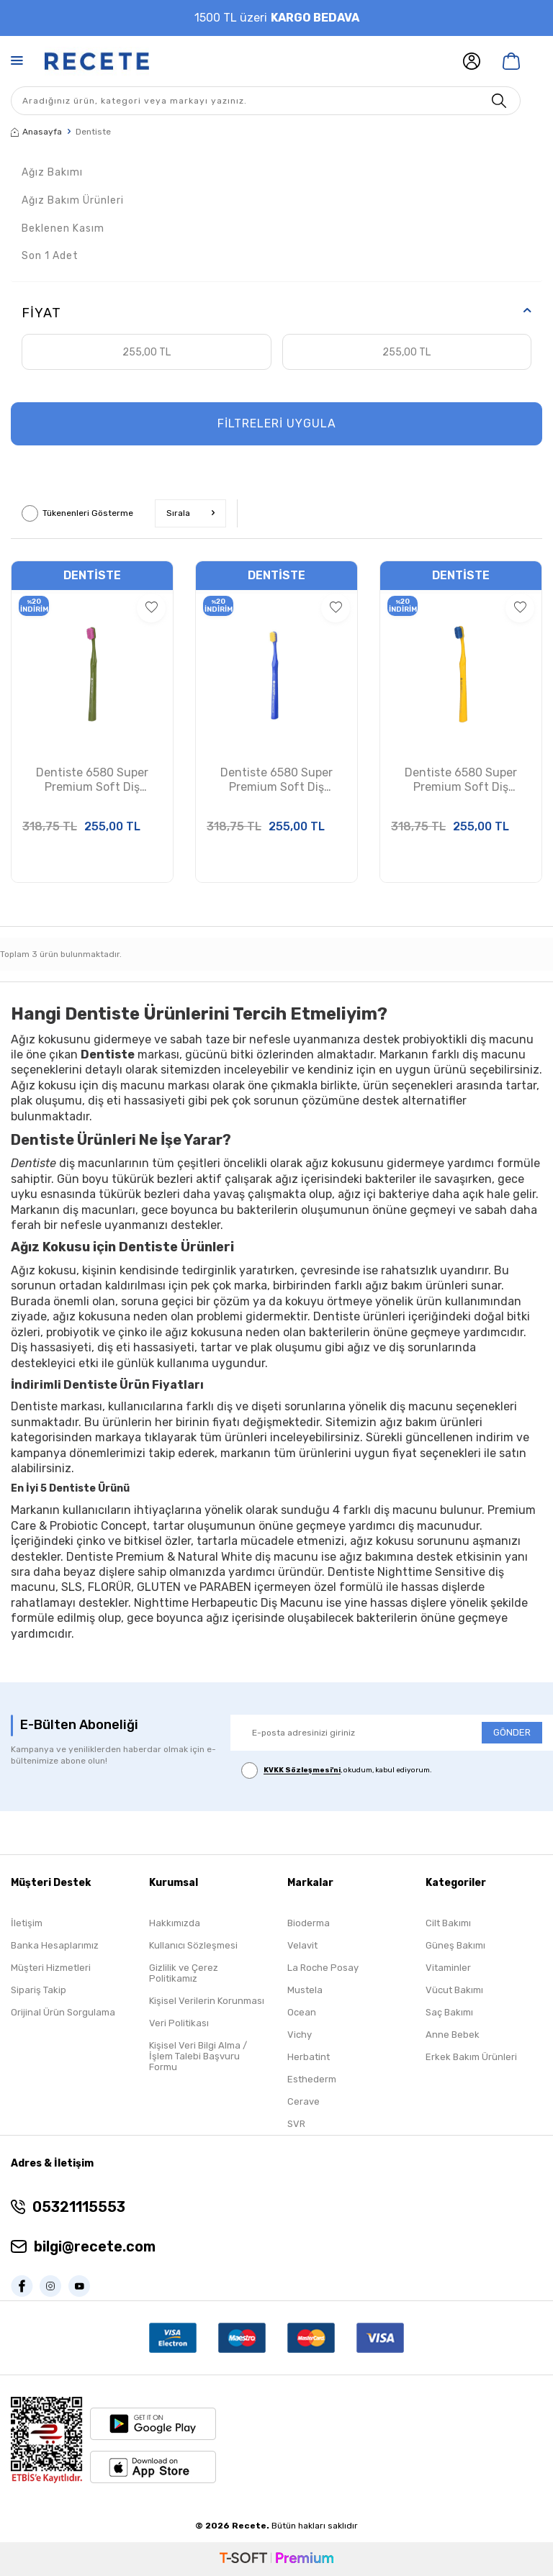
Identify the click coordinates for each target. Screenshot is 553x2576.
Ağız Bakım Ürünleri (73, 200)
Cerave (303, 2101)
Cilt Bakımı (448, 1923)
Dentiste (92, 575)
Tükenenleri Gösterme (77, 513)
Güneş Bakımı (455, 1945)
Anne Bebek (453, 2034)
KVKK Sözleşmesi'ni (302, 1771)
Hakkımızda (174, 1923)
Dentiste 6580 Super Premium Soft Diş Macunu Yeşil (92, 781)
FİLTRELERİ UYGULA (276, 423)
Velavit (302, 1945)
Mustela (305, 1990)
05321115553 (78, 2207)
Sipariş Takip (38, 1990)
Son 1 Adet (50, 256)
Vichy (299, 2034)
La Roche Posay (323, 1967)
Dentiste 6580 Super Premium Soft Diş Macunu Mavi (276, 781)
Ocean (301, 2012)
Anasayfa (36, 132)
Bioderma (308, 1923)
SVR (296, 2123)
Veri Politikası (179, 2023)
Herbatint (308, 2056)
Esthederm (311, 2079)
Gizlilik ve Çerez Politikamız (183, 1973)
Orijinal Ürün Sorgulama (63, 2012)
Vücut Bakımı (454, 1990)
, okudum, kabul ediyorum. (336, 1770)
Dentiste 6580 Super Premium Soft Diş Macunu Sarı (461, 781)
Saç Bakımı (449, 2012)
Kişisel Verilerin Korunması (206, 2000)
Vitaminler (448, 1967)
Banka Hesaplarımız (55, 1945)
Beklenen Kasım (63, 228)
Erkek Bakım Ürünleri (471, 2056)
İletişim (26, 1923)
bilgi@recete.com (95, 2246)
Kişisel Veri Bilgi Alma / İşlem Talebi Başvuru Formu (198, 2056)
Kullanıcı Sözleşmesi (193, 1945)
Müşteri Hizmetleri (51, 1967)
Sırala (190, 513)
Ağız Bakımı (52, 172)
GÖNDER (512, 1732)
